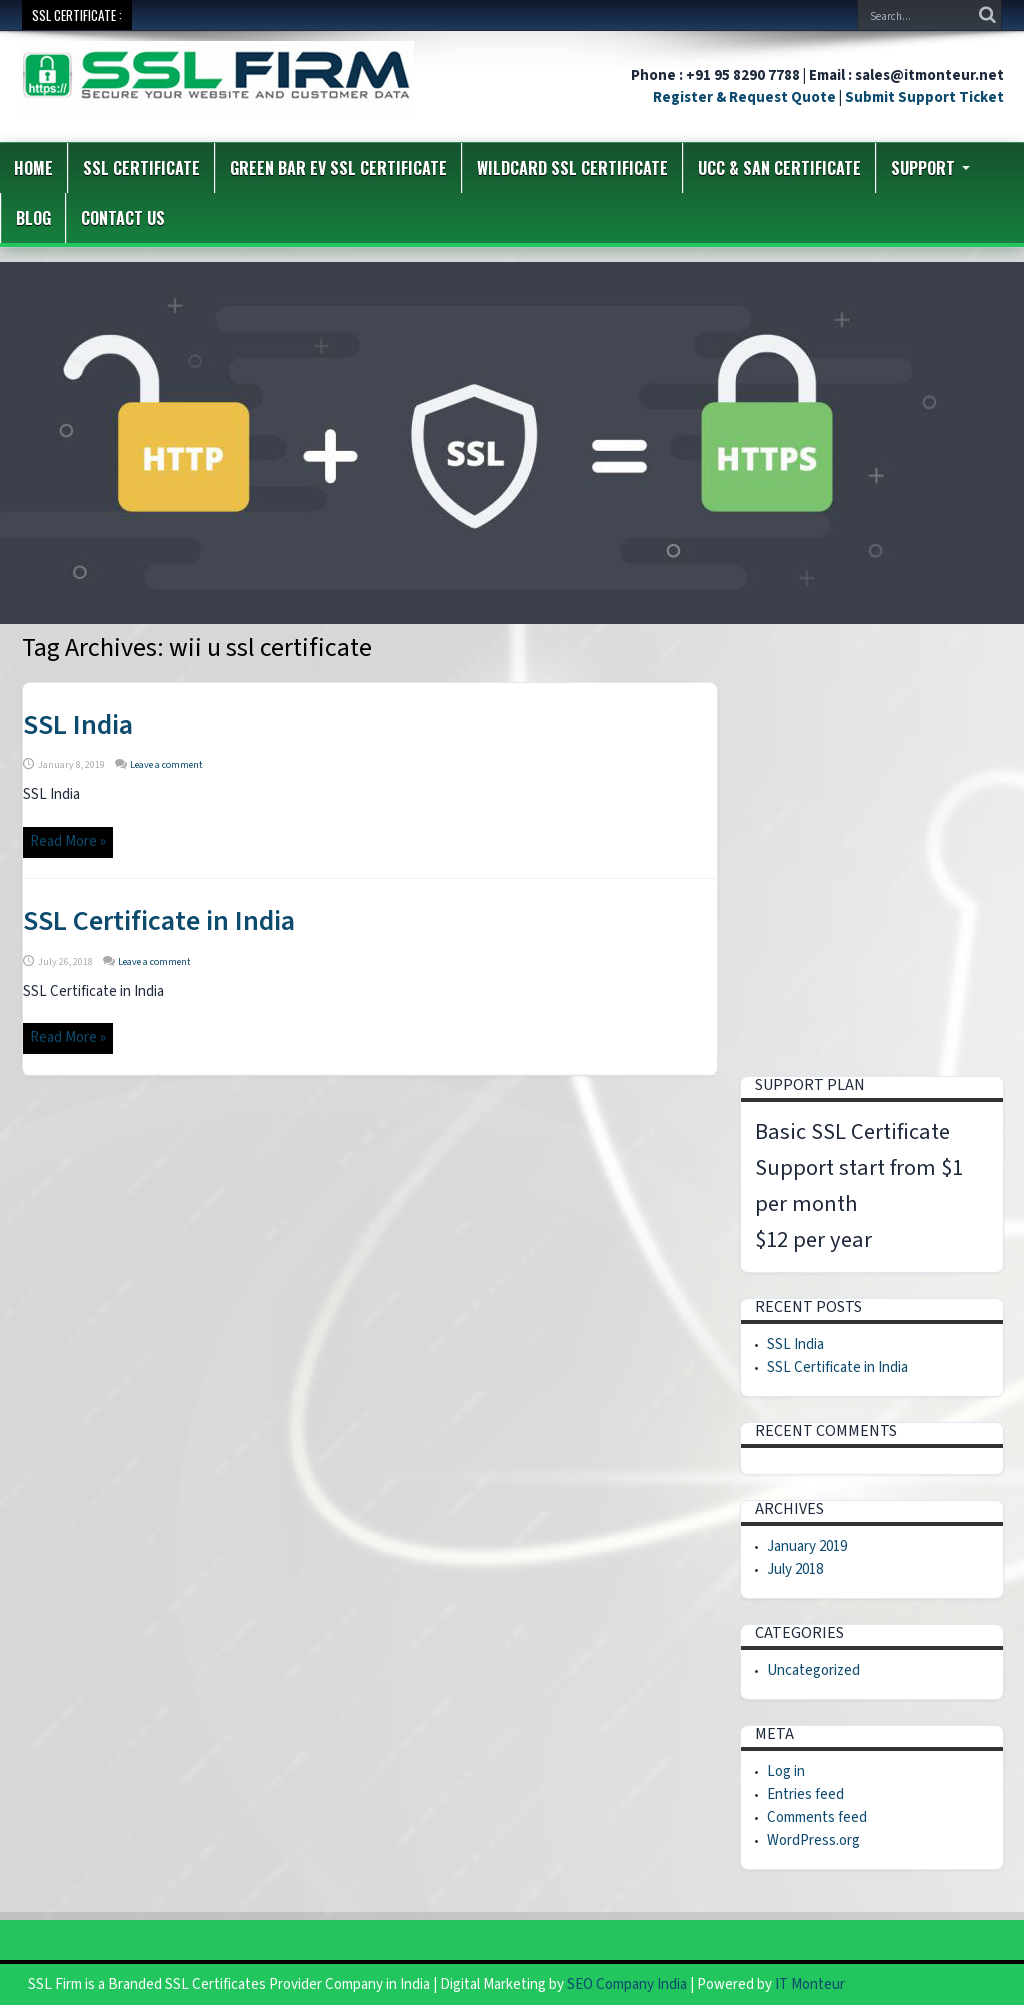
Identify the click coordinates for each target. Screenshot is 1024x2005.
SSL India (78, 725)
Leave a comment (166, 765)
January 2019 (807, 1546)
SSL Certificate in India (159, 921)
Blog (33, 218)
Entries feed (805, 1794)
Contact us (123, 218)
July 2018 (795, 1569)
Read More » (68, 841)
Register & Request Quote (744, 97)
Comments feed (817, 1817)
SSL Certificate (141, 168)
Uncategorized (813, 1670)
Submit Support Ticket (924, 97)
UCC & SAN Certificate (779, 168)
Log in (786, 1771)
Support (930, 168)
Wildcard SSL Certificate (572, 168)
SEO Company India (627, 1984)
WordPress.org (813, 1840)
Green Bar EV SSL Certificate (338, 168)
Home (33, 168)
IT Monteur (810, 1984)
